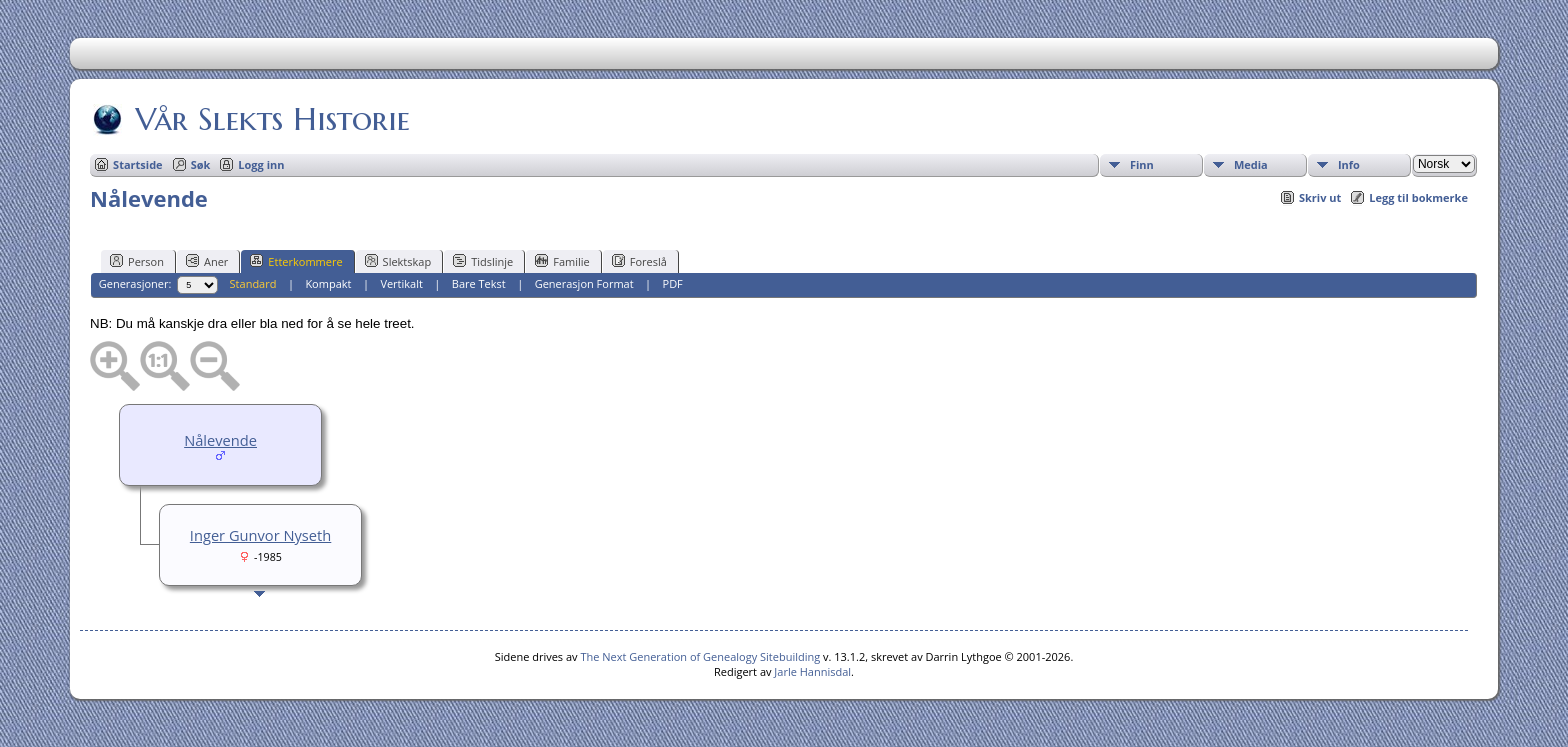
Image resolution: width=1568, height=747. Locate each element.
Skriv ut (1320, 197)
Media (1251, 164)
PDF (673, 283)
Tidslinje (483, 261)
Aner (207, 261)
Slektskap (398, 261)
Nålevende (220, 440)
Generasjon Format (584, 283)
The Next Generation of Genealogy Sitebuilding (700, 656)
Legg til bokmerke (1418, 197)
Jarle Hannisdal (812, 671)
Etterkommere (296, 261)
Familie (562, 261)
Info (1349, 164)
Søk (201, 164)
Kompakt (328, 283)
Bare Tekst (479, 283)
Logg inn (261, 164)
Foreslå (639, 261)
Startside (138, 164)
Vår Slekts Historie (271, 119)
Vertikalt (401, 283)
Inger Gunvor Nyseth (260, 535)
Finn (1142, 164)
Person (137, 261)
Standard (253, 283)
